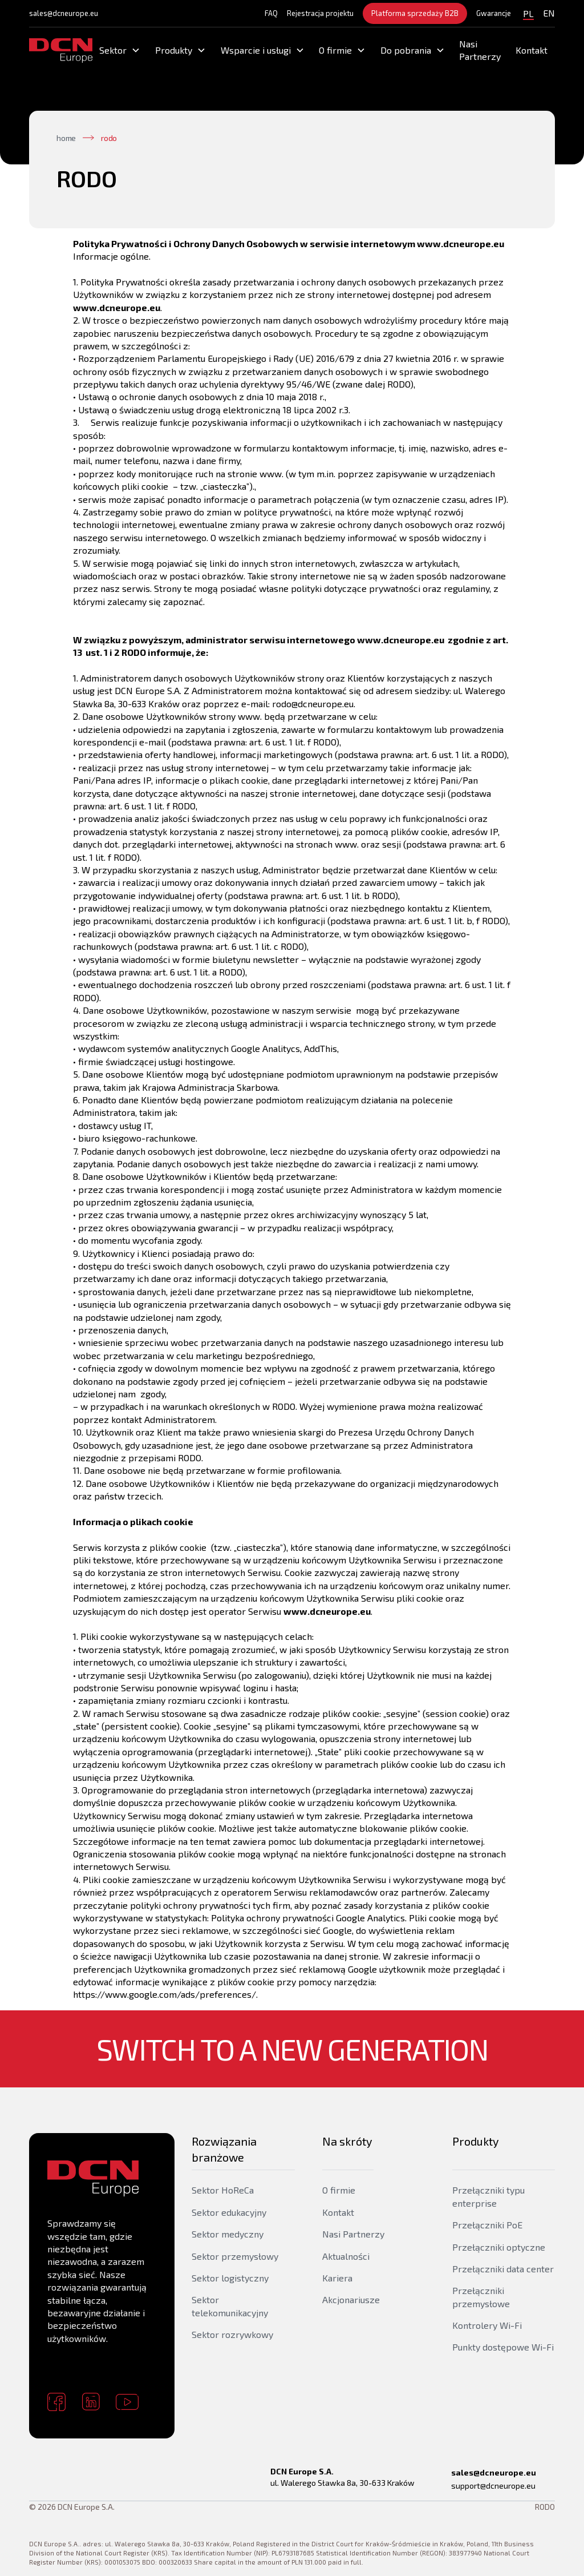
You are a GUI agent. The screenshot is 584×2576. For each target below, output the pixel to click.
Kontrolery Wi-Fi (487, 2325)
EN (549, 12)
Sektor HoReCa (223, 2189)
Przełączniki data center (503, 2268)
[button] (120, 50)
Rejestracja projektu (320, 13)
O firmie (338, 2189)
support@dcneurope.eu (493, 2485)
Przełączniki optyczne (498, 2247)
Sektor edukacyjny (229, 2212)
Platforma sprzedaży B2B (415, 13)
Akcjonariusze (351, 2299)
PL (528, 13)
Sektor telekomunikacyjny (230, 2305)
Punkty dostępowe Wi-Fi (503, 2346)
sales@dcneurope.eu (63, 13)
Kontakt (532, 50)
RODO (545, 2507)
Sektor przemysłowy (235, 2256)
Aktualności (346, 2256)
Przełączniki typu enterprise (488, 2196)
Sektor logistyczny (230, 2277)
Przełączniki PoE (487, 2224)
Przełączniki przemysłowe (481, 2296)
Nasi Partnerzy (480, 50)
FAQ (271, 13)
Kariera (337, 2277)
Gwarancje (493, 13)
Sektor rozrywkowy (232, 2334)
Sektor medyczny (227, 2233)
